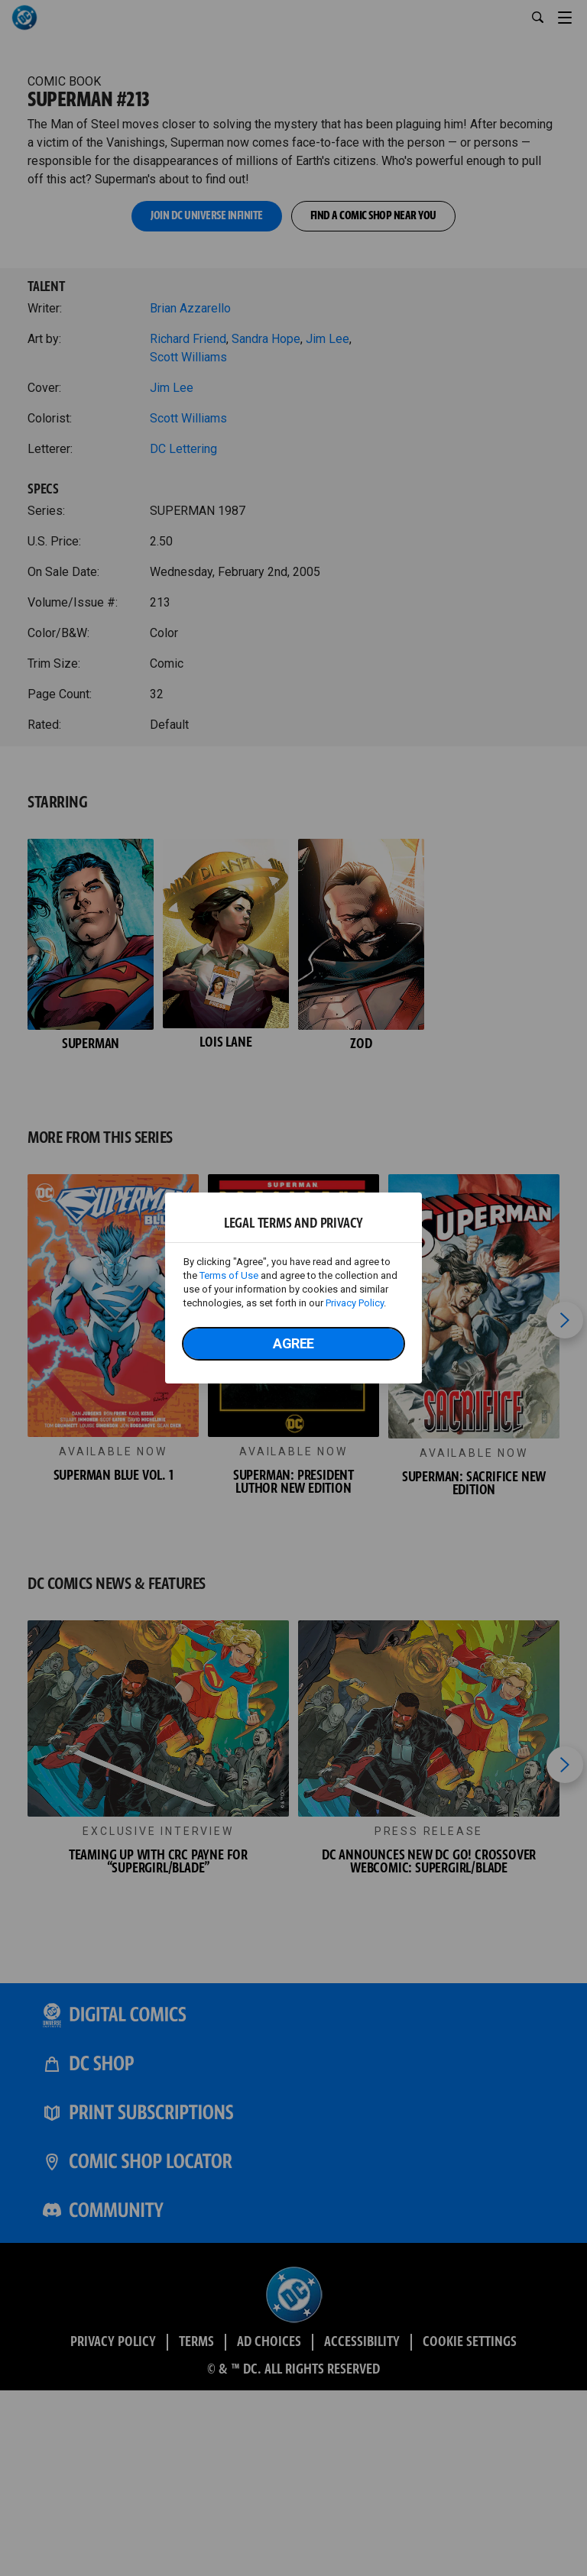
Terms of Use (228, 1275)
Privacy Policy (355, 1303)
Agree (293, 1343)
